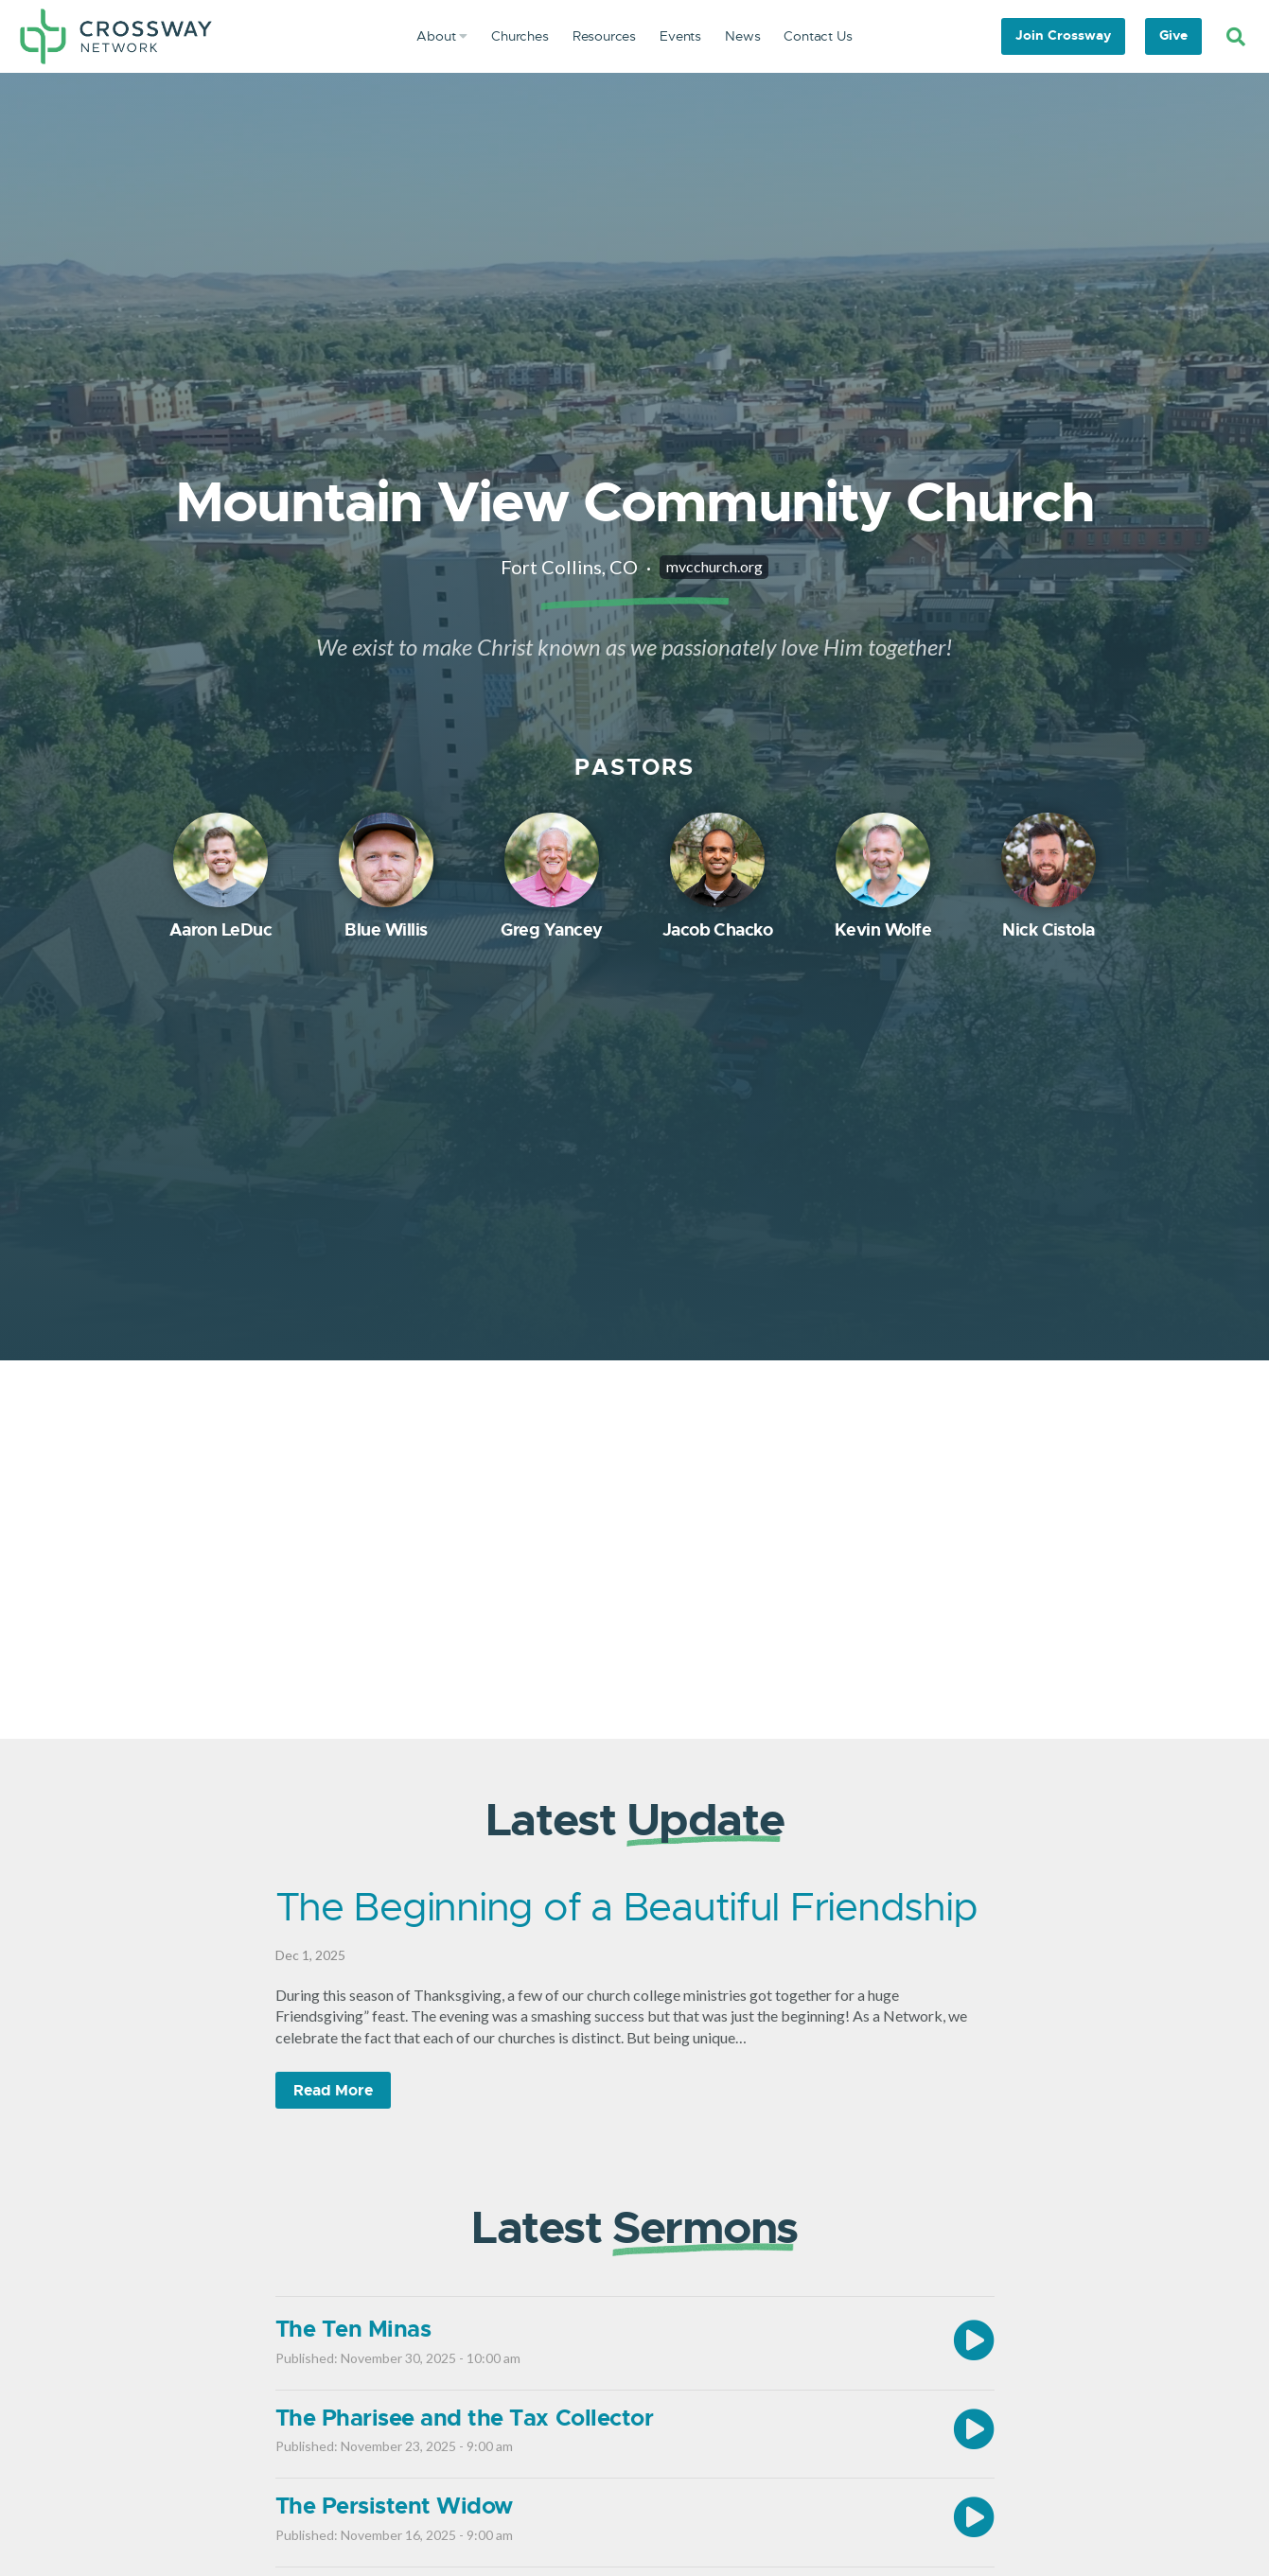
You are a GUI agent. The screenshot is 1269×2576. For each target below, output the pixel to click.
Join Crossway (1063, 35)
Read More (333, 2090)
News (742, 35)
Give (1173, 35)
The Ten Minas (353, 2329)
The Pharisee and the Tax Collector (464, 2418)
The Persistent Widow (394, 2506)
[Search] (1236, 37)
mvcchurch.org (714, 566)
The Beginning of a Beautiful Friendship (626, 1907)
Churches (520, 35)
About (441, 35)
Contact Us (818, 35)
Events (680, 35)
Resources (604, 35)
